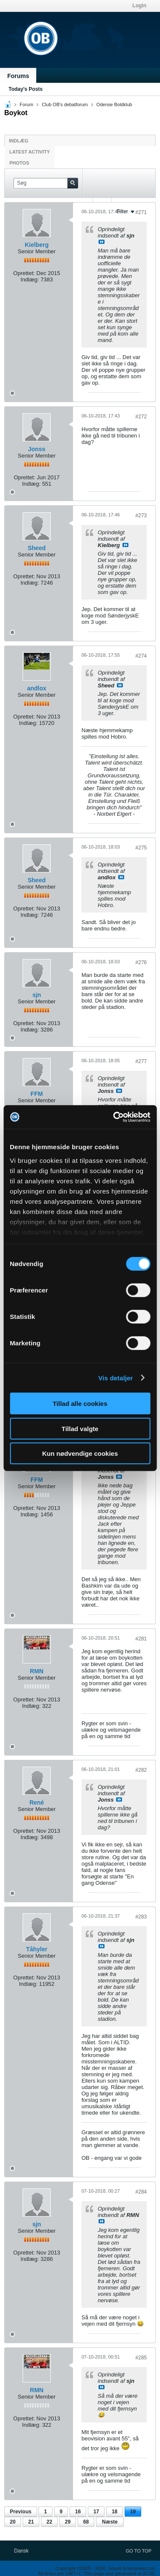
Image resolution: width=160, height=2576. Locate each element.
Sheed (37, 548)
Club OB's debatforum (65, 104)
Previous (21, 2512)
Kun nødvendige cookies (80, 1453)
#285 (141, 2358)
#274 (141, 656)
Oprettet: (24, 273)
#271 (141, 212)
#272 (141, 417)
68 (86, 2522)
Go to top (138, 2550)
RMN (37, 1671)
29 (67, 2522)
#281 (141, 1639)
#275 (141, 848)
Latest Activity (29, 151)
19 (133, 2512)
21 (31, 2522)
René (36, 1802)
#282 (141, 1770)
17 (96, 2512)
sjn (36, 994)
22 (49, 2522)
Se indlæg (102, 242)
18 (114, 2512)
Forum (26, 104)
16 (78, 2512)
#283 (141, 1917)
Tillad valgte (79, 1428)
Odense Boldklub (114, 104)
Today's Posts (26, 89)
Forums (18, 75)
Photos (19, 162)
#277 (141, 1061)
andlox (36, 688)
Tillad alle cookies (79, 1403)
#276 (141, 962)
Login (139, 6)
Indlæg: (29, 279)
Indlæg (18, 140)
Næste (110, 2522)
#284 (141, 2192)
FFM (37, 1093)
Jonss (36, 449)
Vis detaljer (116, 1377)
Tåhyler (36, 1949)
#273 (141, 516)
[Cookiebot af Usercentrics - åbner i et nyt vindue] (114, 1116)
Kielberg (37, 244)
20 (12, 2522)
